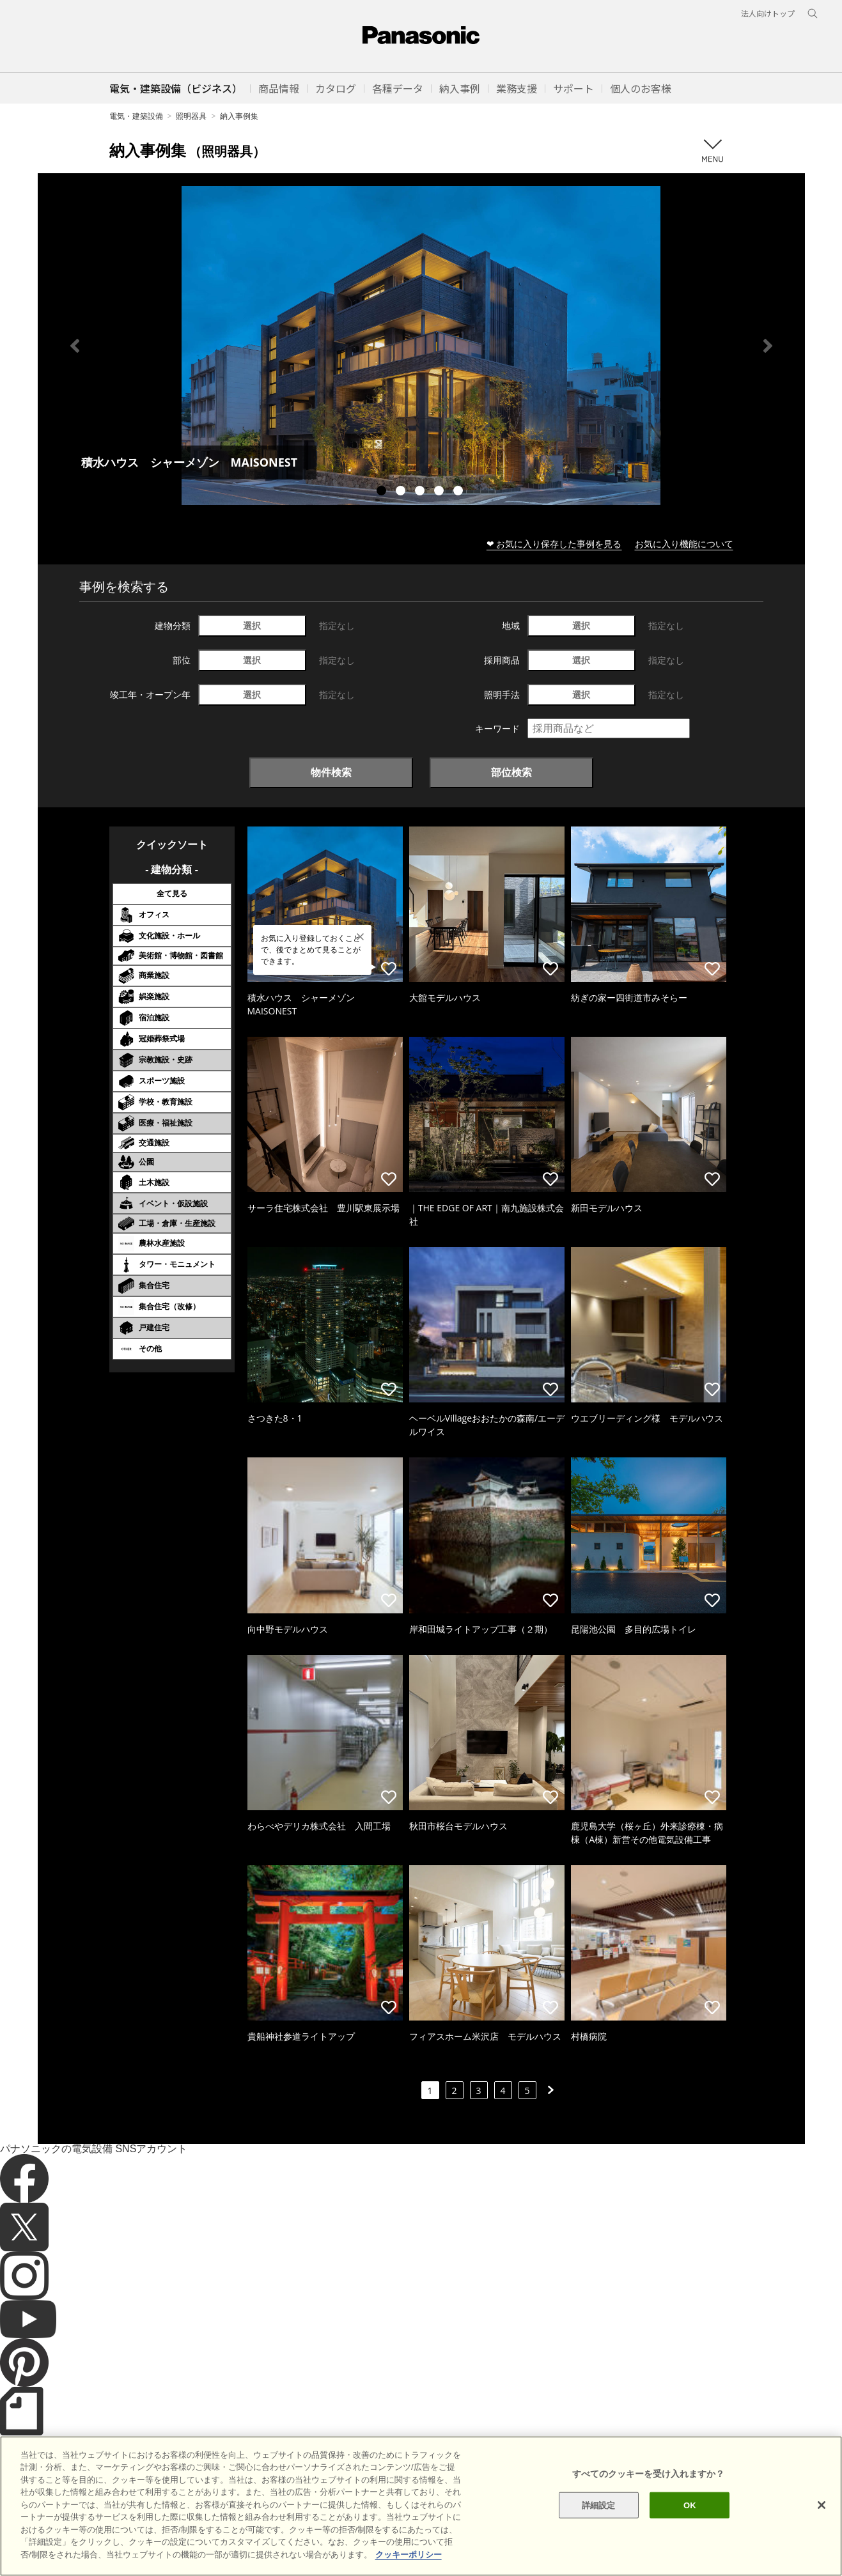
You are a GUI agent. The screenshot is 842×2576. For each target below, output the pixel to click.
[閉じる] (821, 2532)
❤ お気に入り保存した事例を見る (554, 544)
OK (689, 2532)
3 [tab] (421, 492)
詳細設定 (599, 2532)
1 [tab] (383, 492)
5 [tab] (459, 492)
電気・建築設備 (136, 116)
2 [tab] (402, 492)
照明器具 (191, 116)
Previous (75, 346)
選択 (252, 625)
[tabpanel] (421, 345)
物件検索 (331, 772)
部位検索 (511, 772)
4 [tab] (440, 492)
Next (768, 346)
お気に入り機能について (684, 544)
